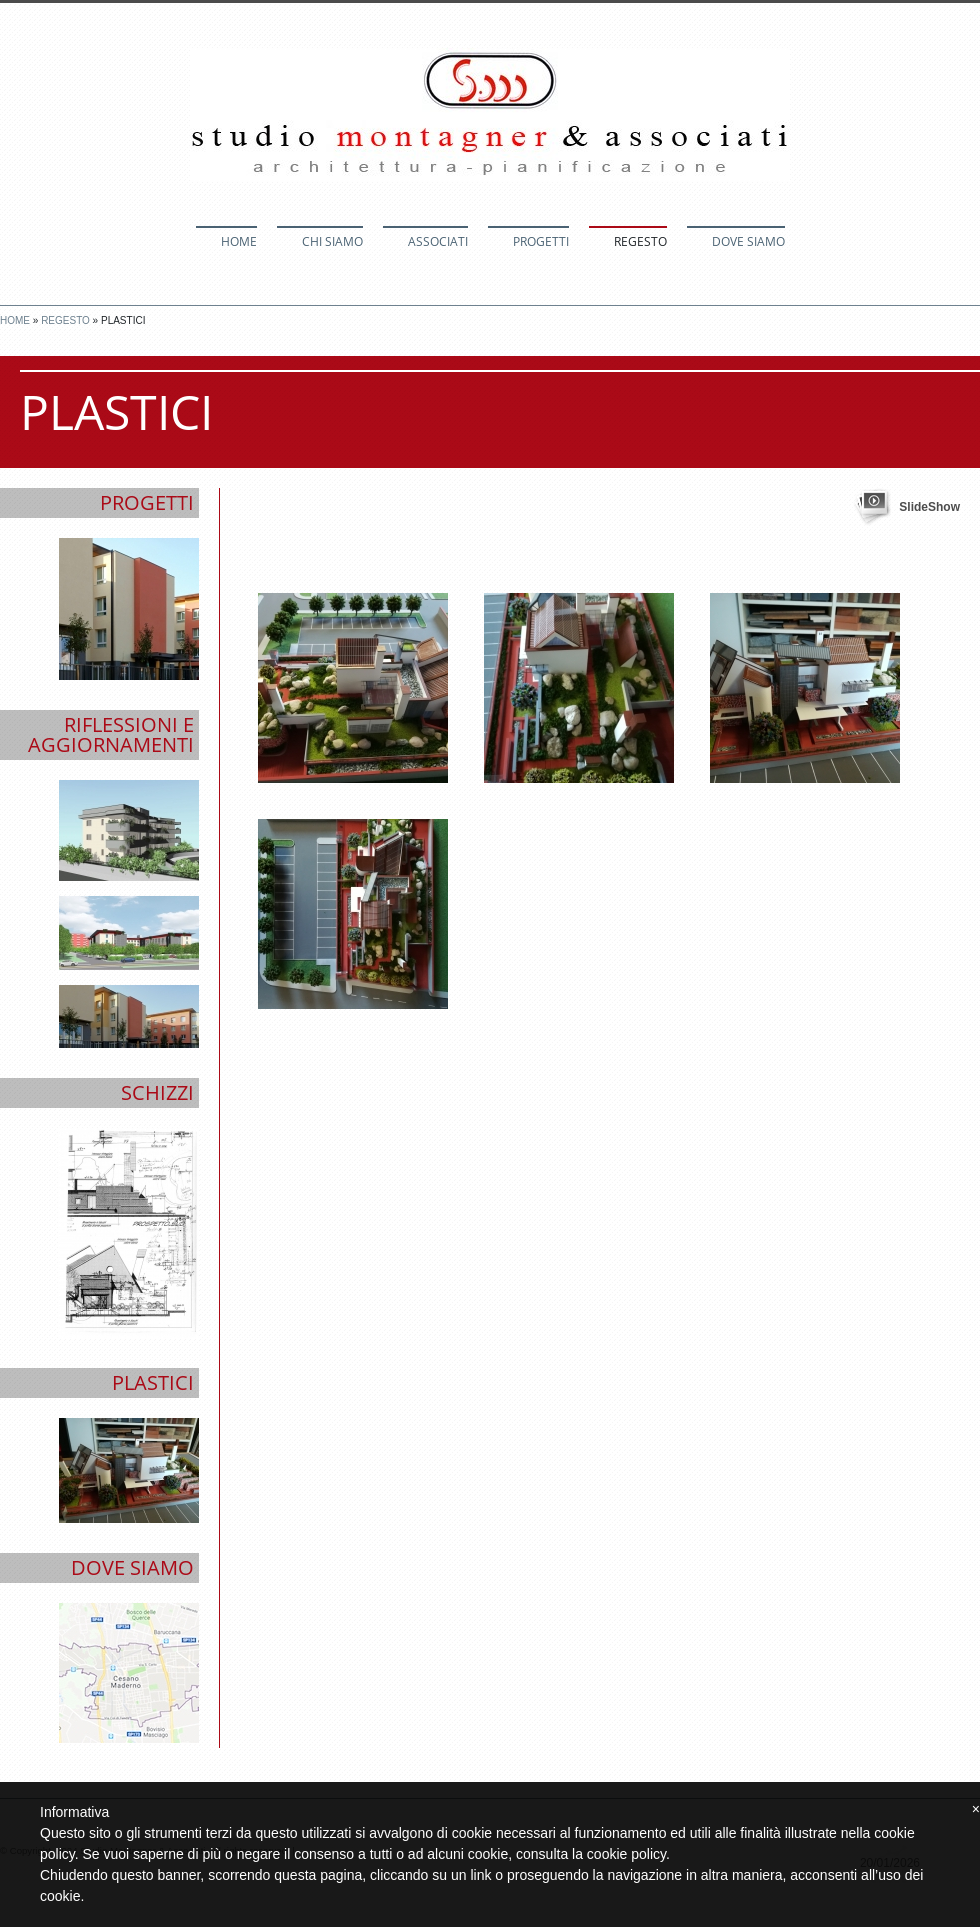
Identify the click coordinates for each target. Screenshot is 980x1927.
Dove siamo (748, 241)
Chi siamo (332, 241)
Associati (438, 241)
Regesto (640, 241)
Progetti (541, 241)
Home (239, 241)
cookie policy (626, 1854)
